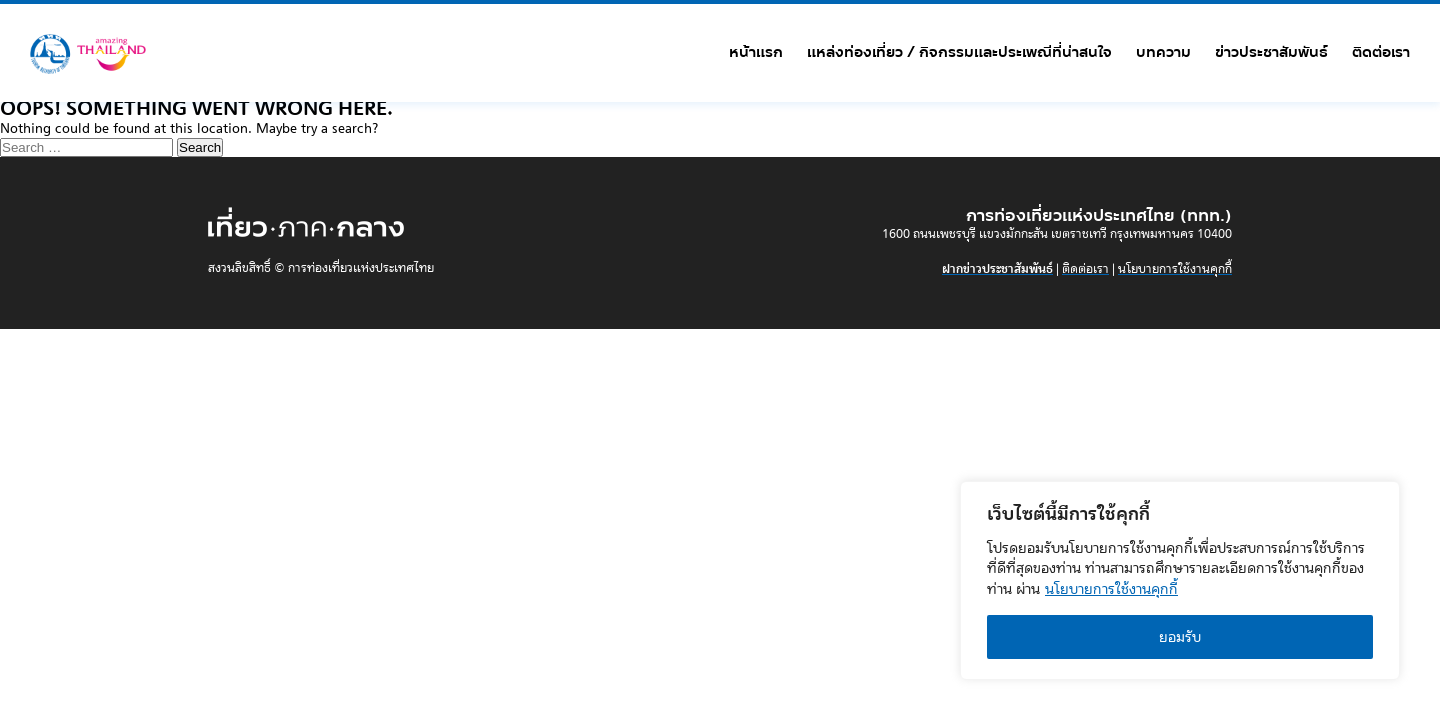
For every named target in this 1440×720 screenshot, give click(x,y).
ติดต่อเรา (1381, 52)
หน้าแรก (756, 52)
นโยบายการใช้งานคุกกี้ (1111, 589)
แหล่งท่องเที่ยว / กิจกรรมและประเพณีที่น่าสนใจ (959, 52)
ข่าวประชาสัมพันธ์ (1271, 52)
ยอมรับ (1180, 637)
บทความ (1163, 52)
